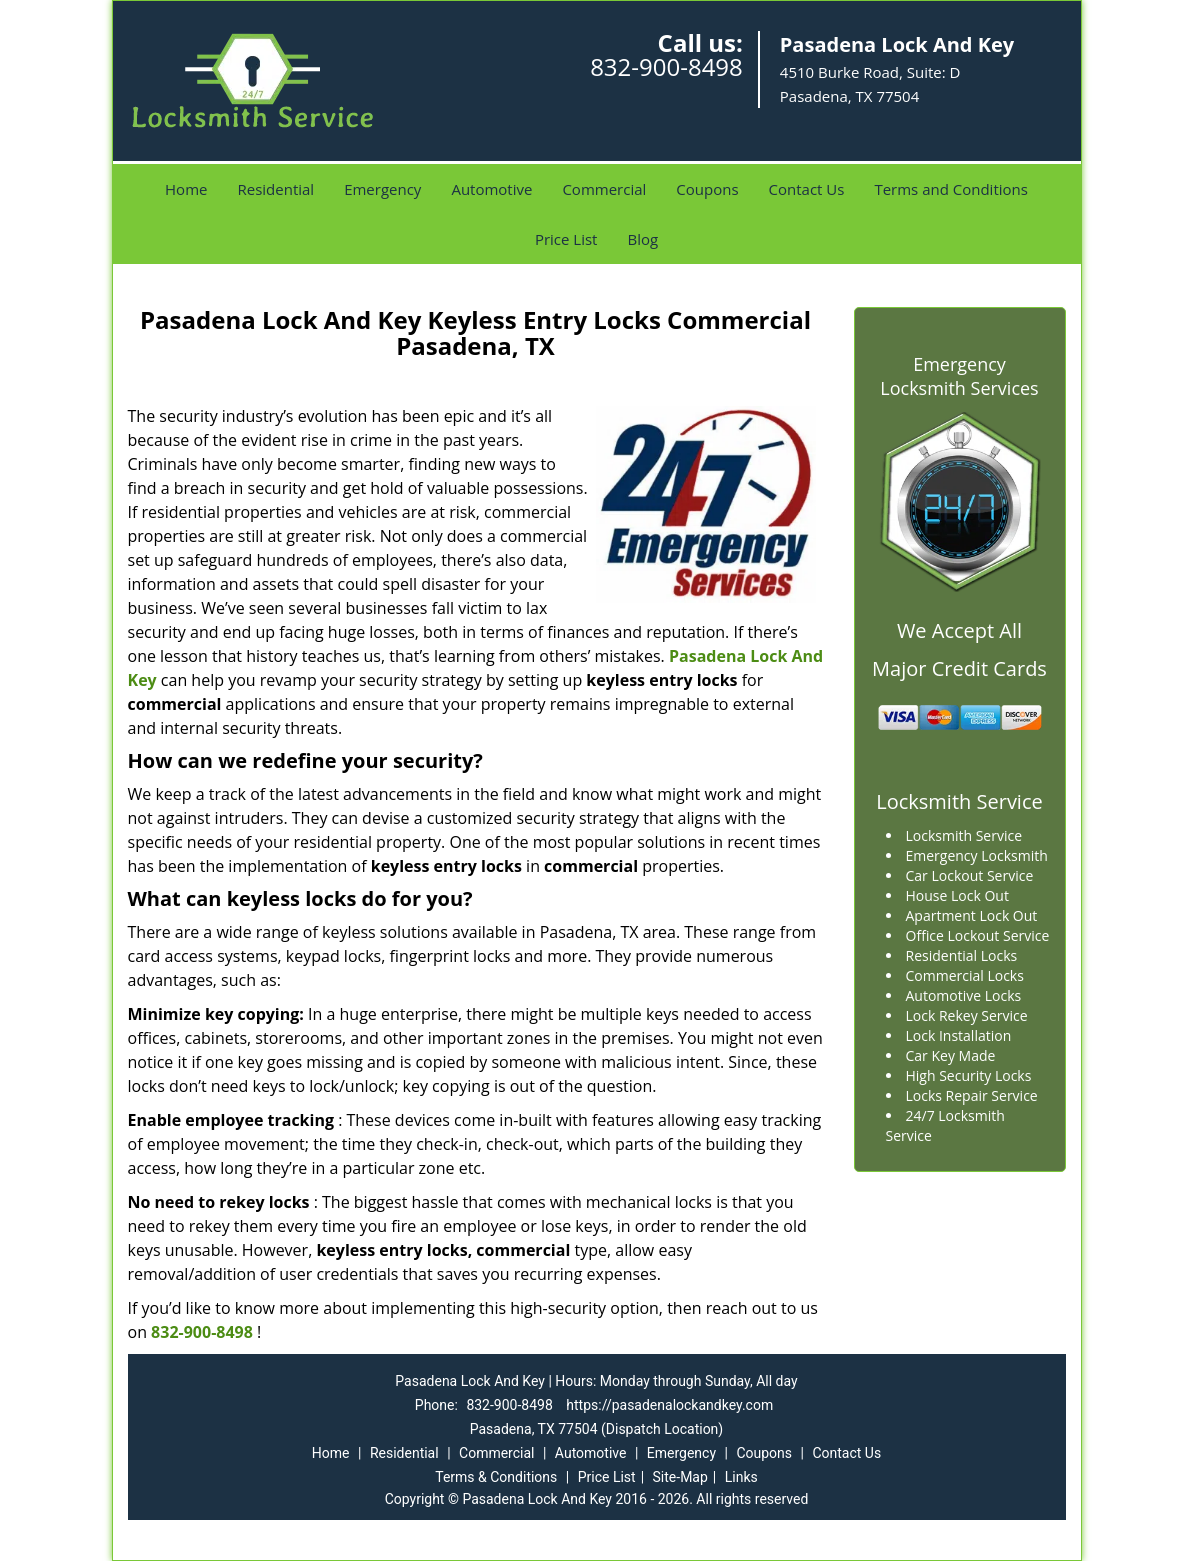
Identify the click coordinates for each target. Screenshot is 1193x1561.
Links (741, 1477)
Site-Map (680, 1477)
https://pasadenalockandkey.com (669, 1405)
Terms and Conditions (951, 189)
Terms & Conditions (496, 1477)
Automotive (491, 189)
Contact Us (807, 189)
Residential (275, 189)
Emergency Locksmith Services (959, 376)
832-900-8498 (666, 66)
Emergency (382, 189)
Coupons (707, 189)
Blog (642, 239)
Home (186, 189)
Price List (566, 239)
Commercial (604, 189)
